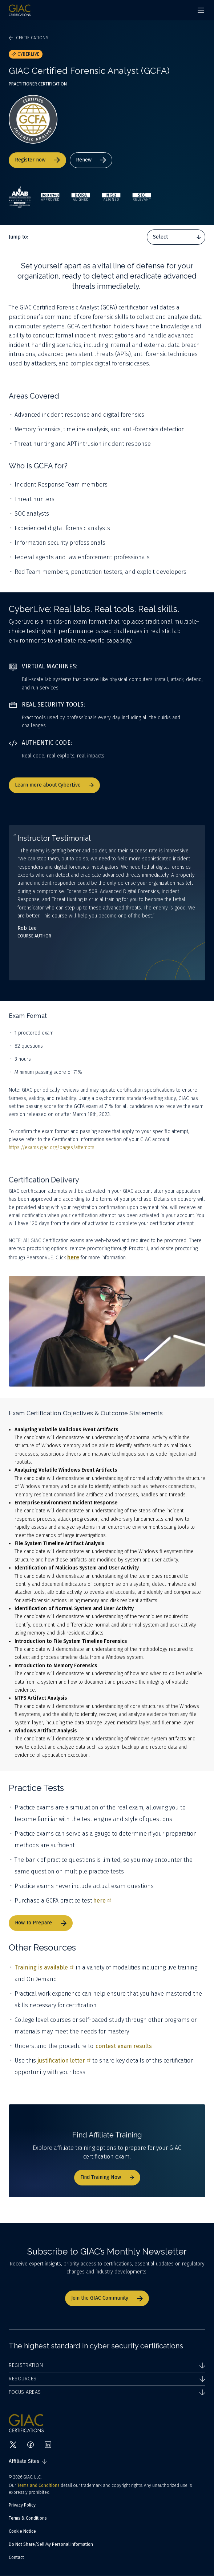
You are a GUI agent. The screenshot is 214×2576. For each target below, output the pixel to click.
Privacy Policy (22, 2505)
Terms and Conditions (38, 2485)
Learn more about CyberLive (54, 785)
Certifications (28, 37)
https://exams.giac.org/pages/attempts (51, 1147)
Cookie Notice (22, 2531)
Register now (37, 160)
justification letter (64, 2060)
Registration (107, 2365)
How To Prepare (40, 1923)
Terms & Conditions (28, 2518)
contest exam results (124, 2046)
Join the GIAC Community (107, 2298)
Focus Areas (107, 2392)
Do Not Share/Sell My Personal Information (51, 2544)
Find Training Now (107, 2177)
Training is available (44, 1967)
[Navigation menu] (201, 10)
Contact (16, 2557)
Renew (91, 160)
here (102, 1900)
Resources (107, 2379)
